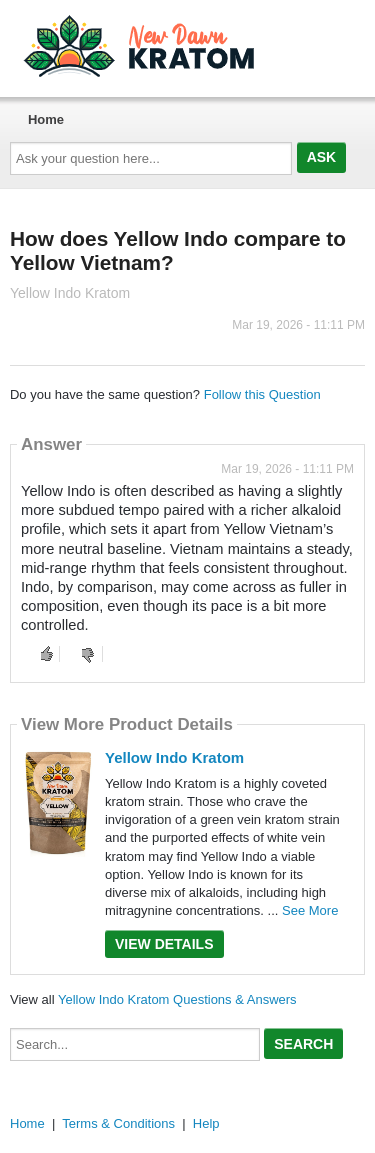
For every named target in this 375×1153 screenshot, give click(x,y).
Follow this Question (262, 394)
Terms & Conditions (118, 1123)
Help (206, 1123)
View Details (164, 944)
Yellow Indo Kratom (174, 757)
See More (310, 910)
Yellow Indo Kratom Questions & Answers (177, 999)
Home (46, 119)
